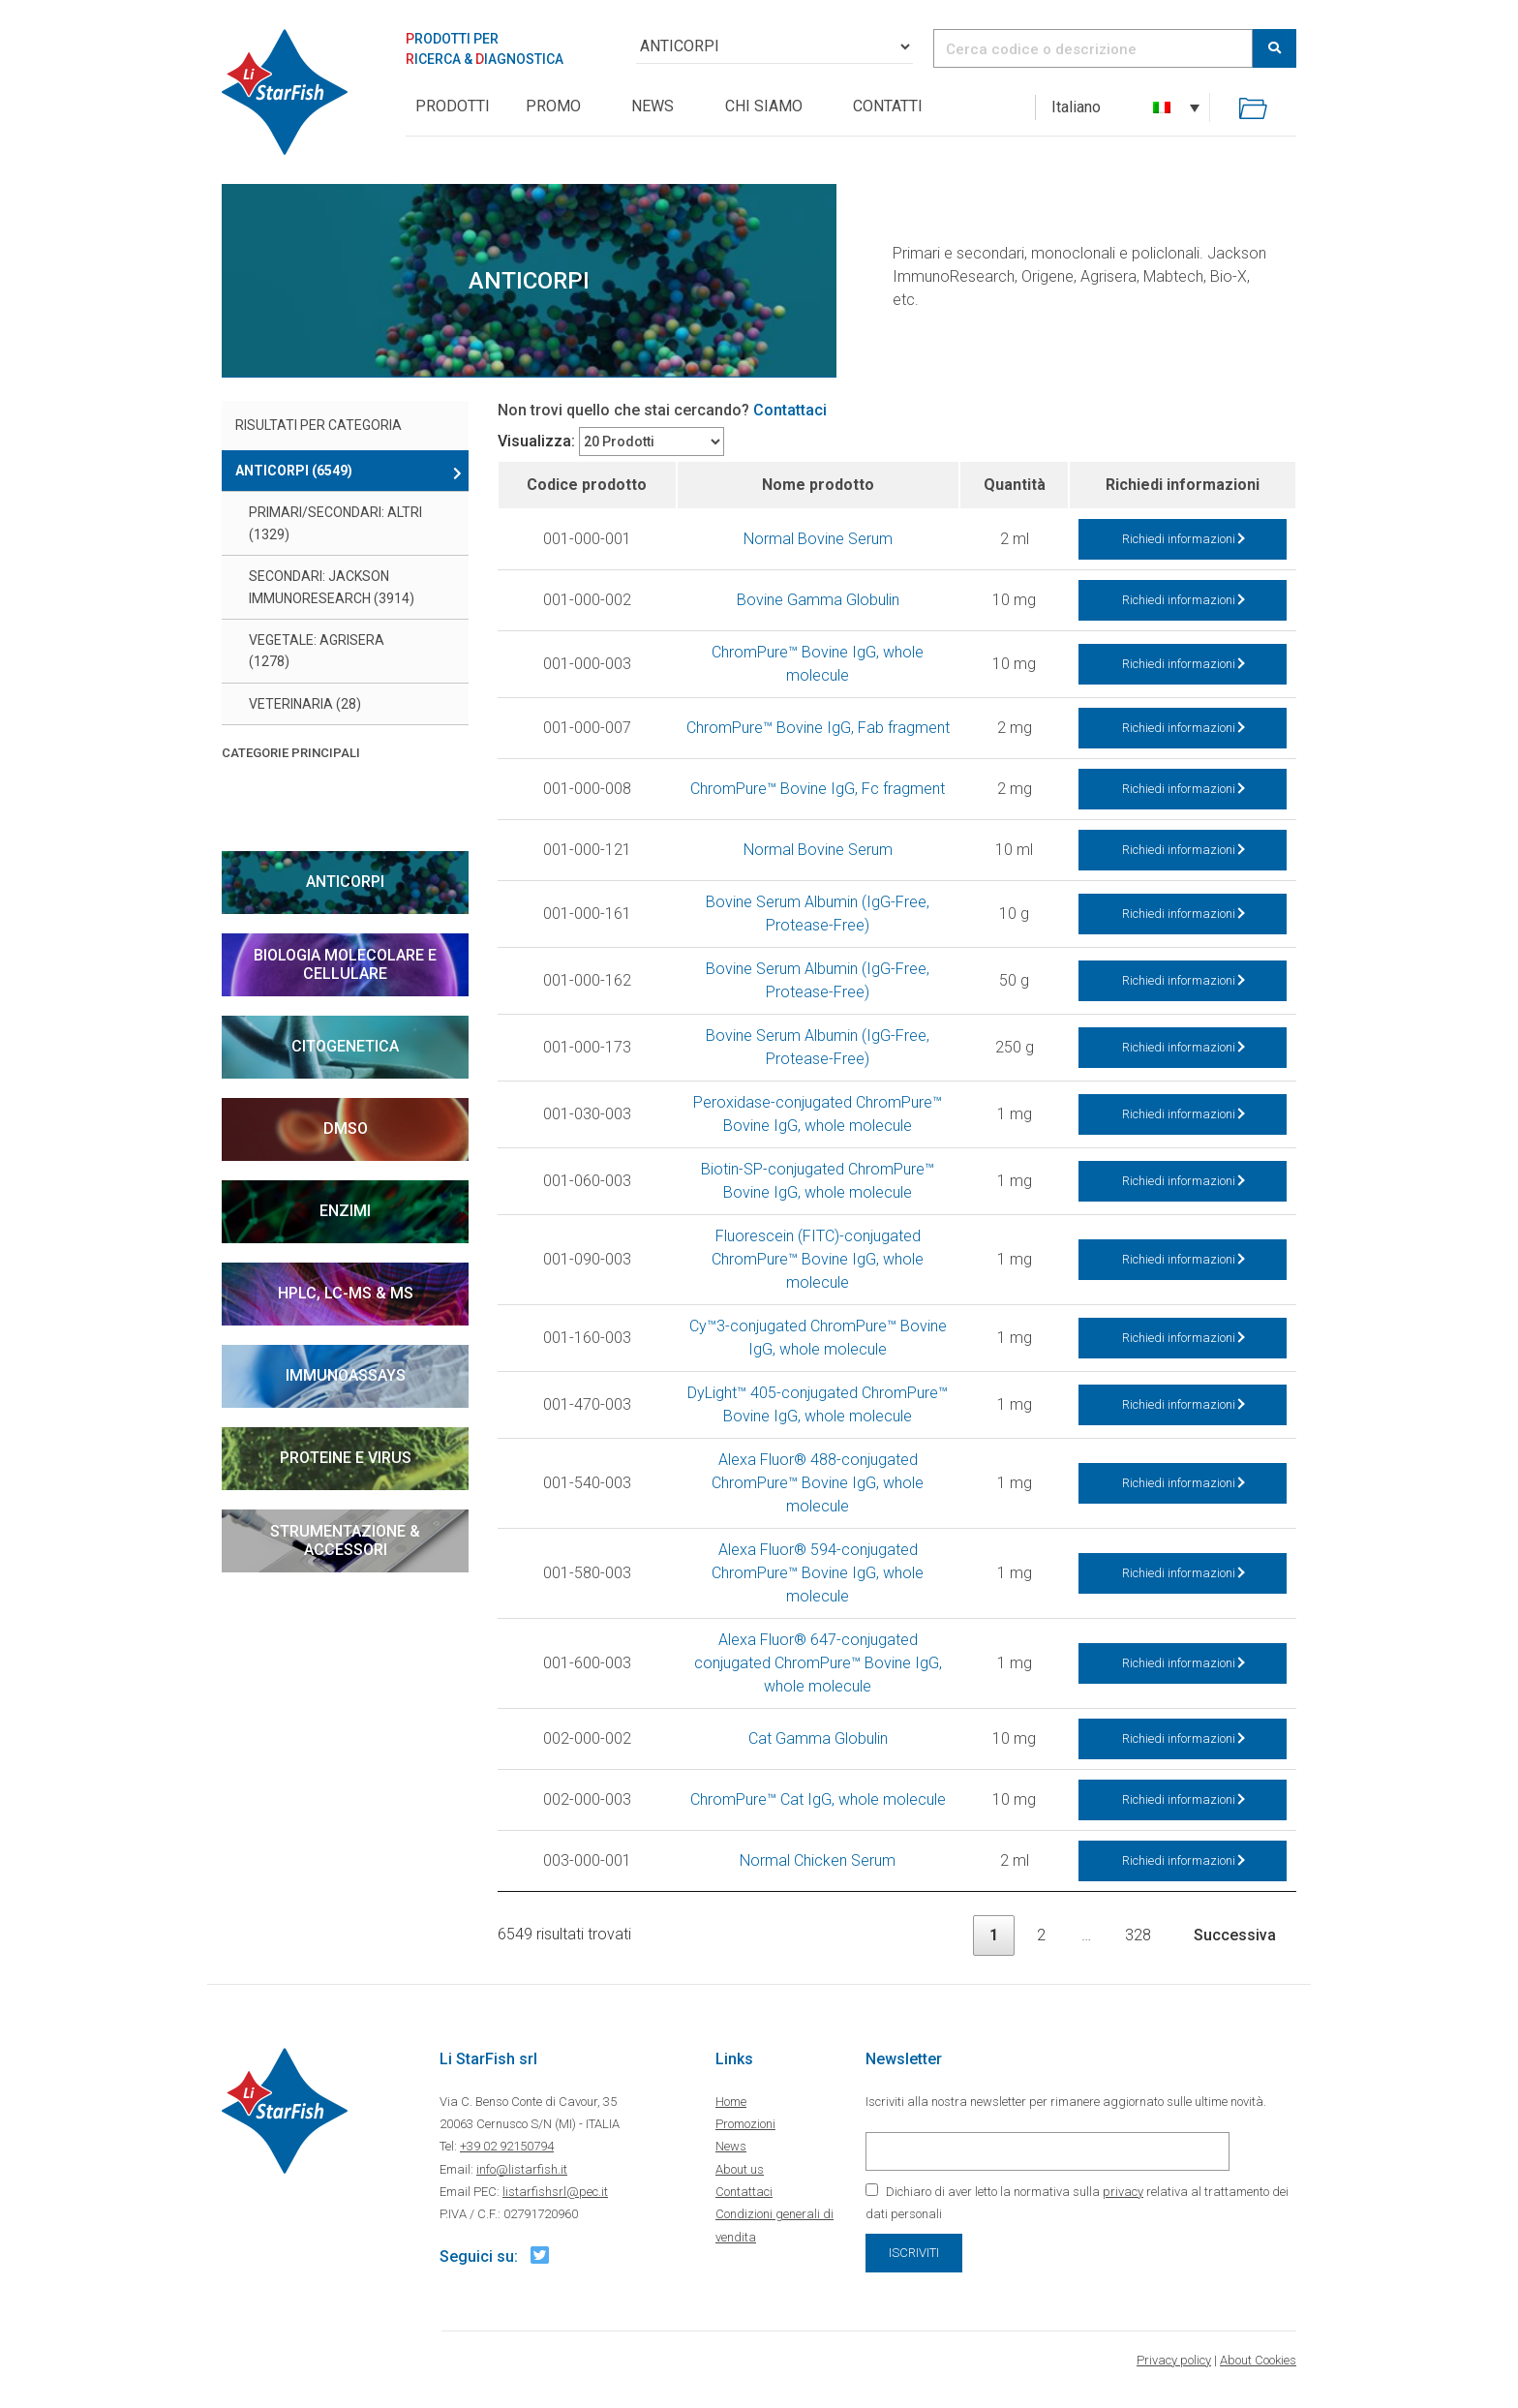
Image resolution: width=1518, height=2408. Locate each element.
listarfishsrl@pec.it (555, 2191)
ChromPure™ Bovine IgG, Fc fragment (817, 788)
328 (1138, 1935)
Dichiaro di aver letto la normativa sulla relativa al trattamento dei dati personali (1077, 2202)
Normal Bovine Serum (818, 539)
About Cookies (1258, 2360)
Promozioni (745, 2124)
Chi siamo (764, 106)
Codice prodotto (587, 484)
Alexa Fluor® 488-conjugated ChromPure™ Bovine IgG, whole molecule (818, 1482)
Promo (553, 106)
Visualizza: (536, 441)
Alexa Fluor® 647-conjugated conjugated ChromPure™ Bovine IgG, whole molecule (818, 1663)
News (652, 106)
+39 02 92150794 (507, 2146)
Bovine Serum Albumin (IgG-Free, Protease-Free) (817, 913)
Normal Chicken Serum (818, 1860)
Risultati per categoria (318, 425)
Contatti (888, 106)
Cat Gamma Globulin (818, 1738)
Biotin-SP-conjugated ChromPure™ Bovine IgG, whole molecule (817, 1181)
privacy (1123, 2191)
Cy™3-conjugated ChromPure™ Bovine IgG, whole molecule (818, 1337)
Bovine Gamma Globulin (818, 600)
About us (739, 2169)
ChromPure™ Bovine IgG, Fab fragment (818, 727)
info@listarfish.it (521, 2169)
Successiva (1235, 1935)
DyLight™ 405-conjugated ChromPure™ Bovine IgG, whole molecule (817, 1404)
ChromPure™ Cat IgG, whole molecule (818, 1799)
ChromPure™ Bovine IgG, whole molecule (818, 664)
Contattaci (790, 410)
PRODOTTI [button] (452, 106)
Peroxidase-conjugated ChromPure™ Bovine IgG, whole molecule (817, 1114)
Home (730, 2101)
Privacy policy (1174, 2360)
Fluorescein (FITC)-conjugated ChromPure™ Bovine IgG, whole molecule (818, 1259)
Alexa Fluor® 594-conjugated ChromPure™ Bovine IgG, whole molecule (818, 1572)
